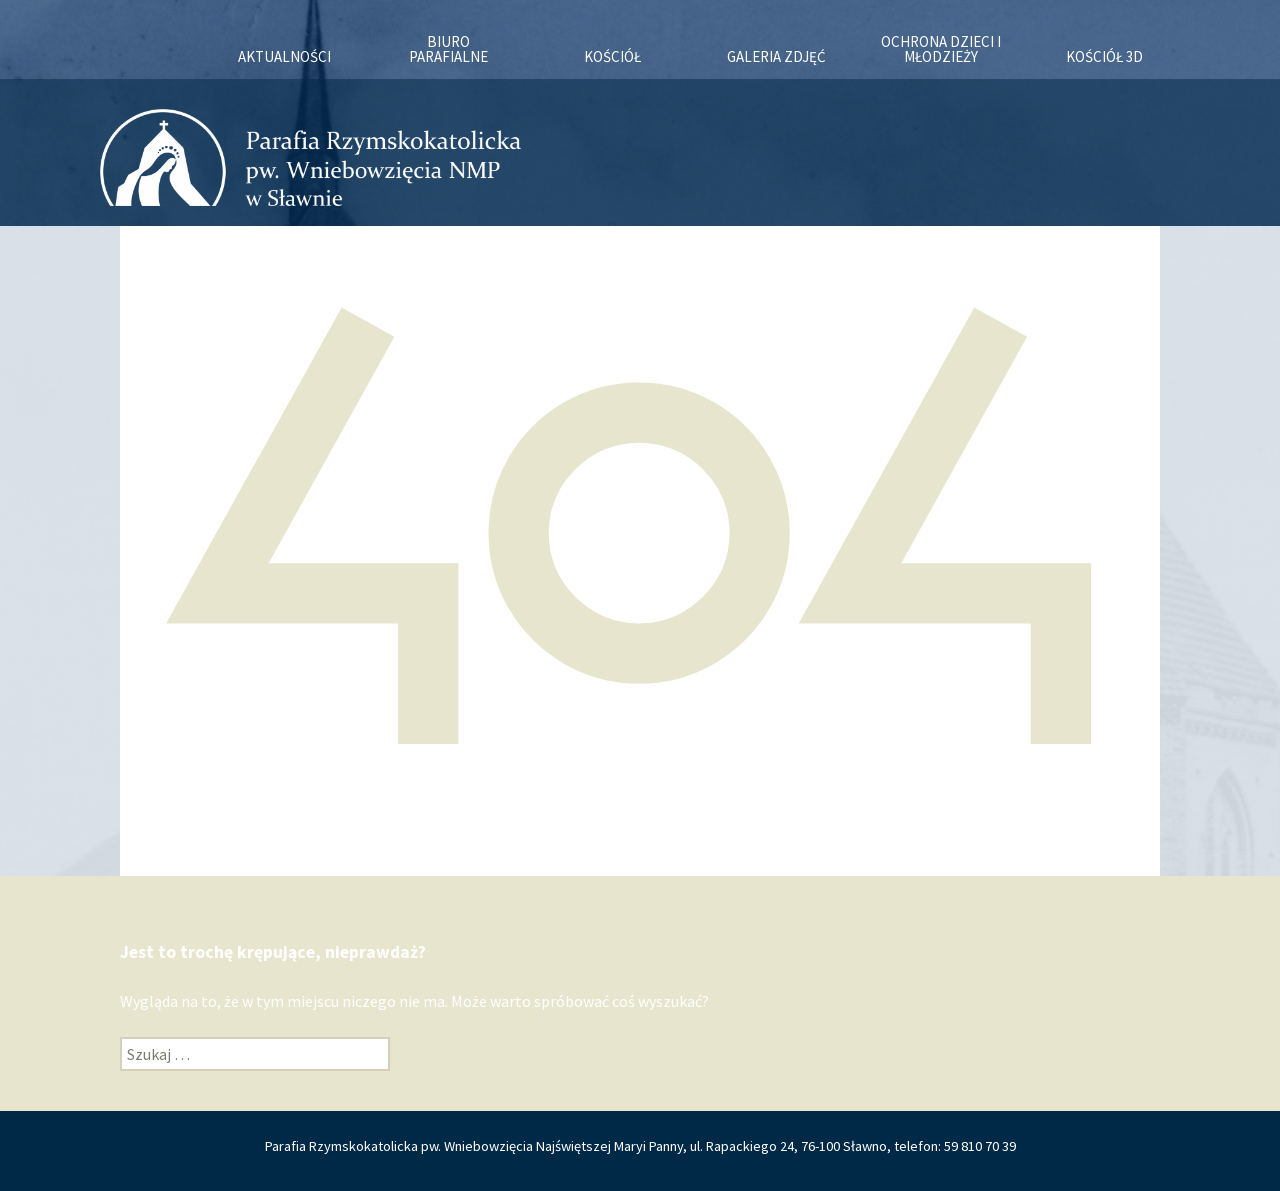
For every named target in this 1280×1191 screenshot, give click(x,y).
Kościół (612, 56)
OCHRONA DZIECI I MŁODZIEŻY (941, 49)
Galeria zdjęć (776, 56)
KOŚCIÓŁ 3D (1104, 56)
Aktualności (284, 56)
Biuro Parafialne (448, 49)
